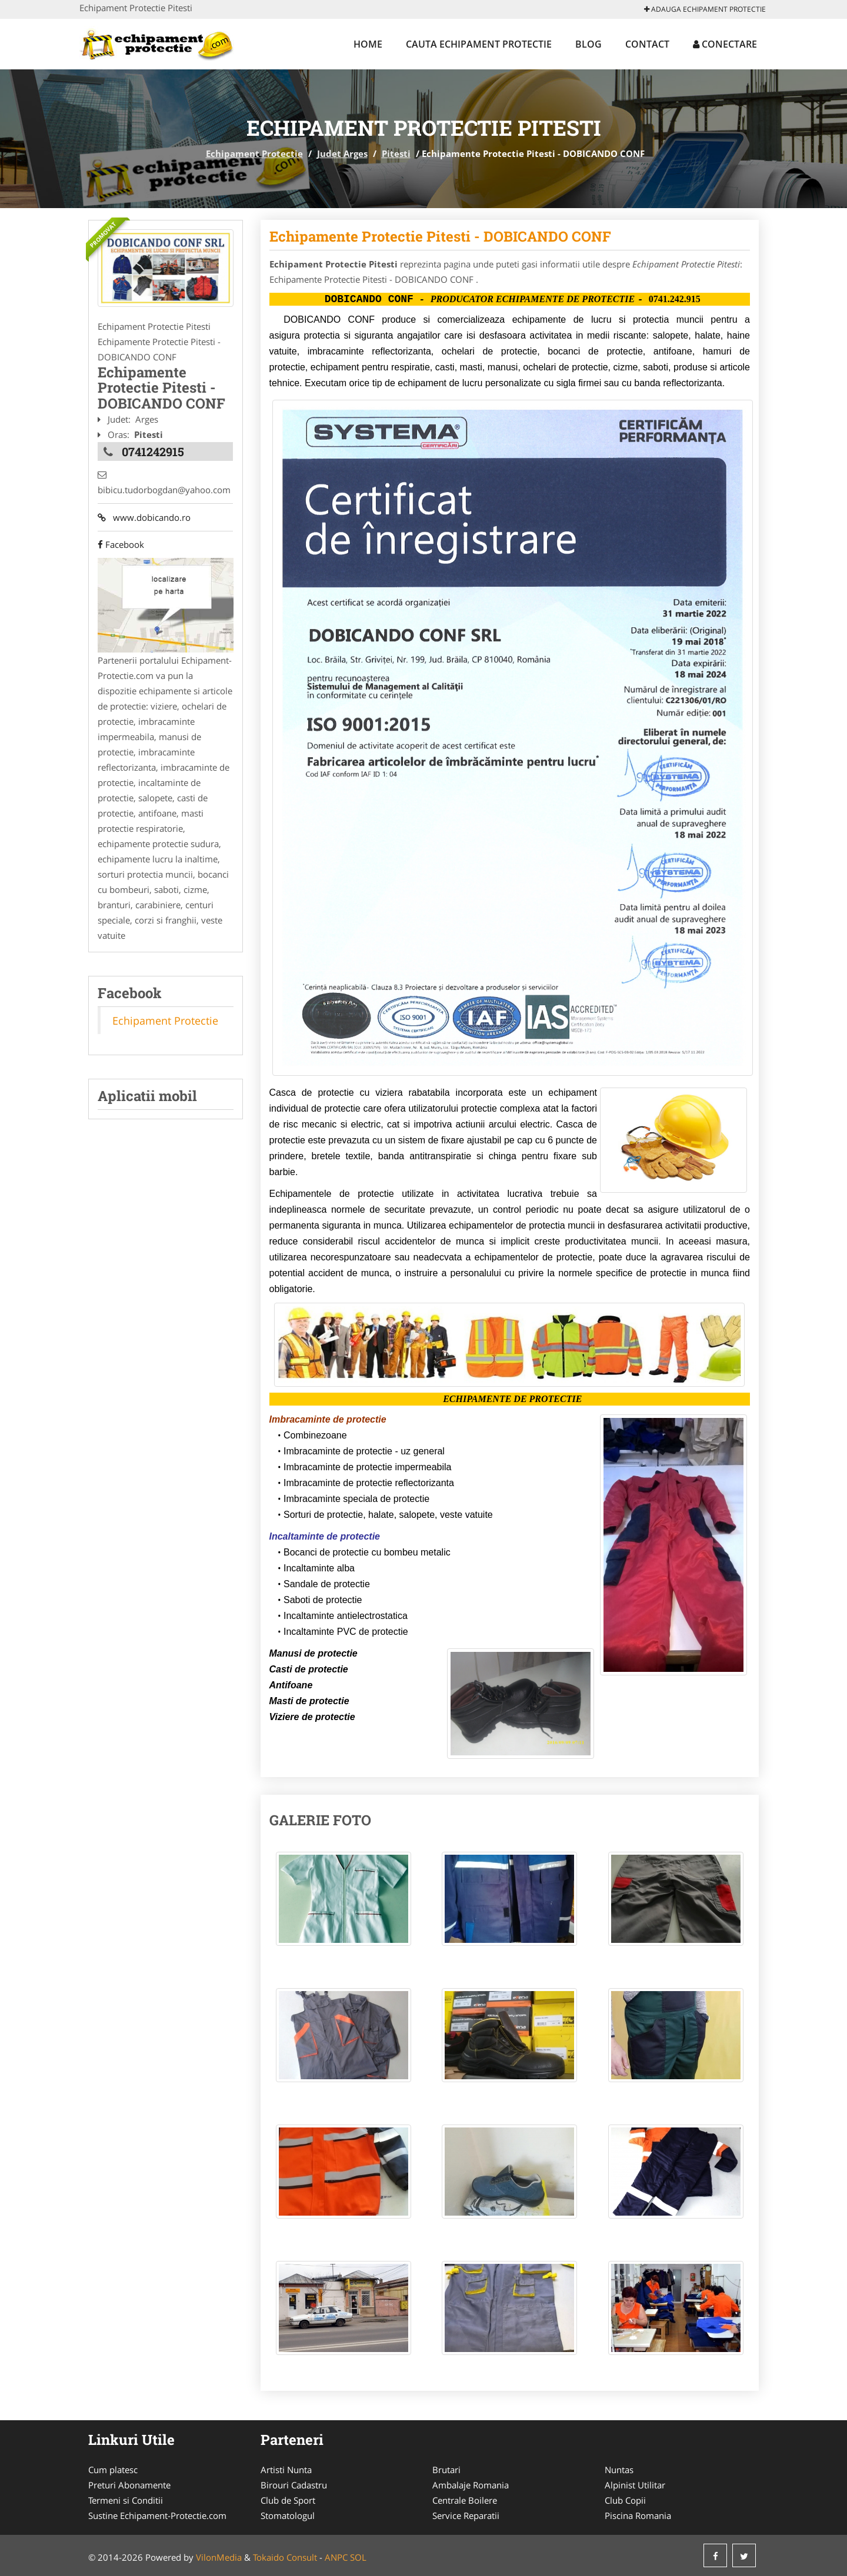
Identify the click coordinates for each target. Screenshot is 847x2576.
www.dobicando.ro (144, 517)
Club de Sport (288, 2500)
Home (368, 44)
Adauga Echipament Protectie (705, 9)
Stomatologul (288, 2515)
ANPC (336, 2557)
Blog (588, 44)
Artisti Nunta (286, 2469)
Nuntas (619, 2469)
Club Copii (625, 2500)
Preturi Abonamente (129, 2485)
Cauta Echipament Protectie (479, 44)
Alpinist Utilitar (635, 2485)
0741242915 (153, 451)
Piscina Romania (638, 2515)
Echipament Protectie (254, 153)
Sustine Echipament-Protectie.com (157, 2515)
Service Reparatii (465, 2515)
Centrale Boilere (464, 2500)
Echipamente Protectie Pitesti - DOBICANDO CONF (440, 236)
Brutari (446, 2469)
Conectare (725, 44)
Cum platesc (113, 2469)
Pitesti (396, 153)
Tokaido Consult (285, 2557)
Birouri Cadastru (294, 2485)
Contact (647, 44)
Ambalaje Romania (470, 2485)
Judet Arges (342, 153)
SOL (358, 2557)
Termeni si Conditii (125, 2500)
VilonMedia (219, 2557)
